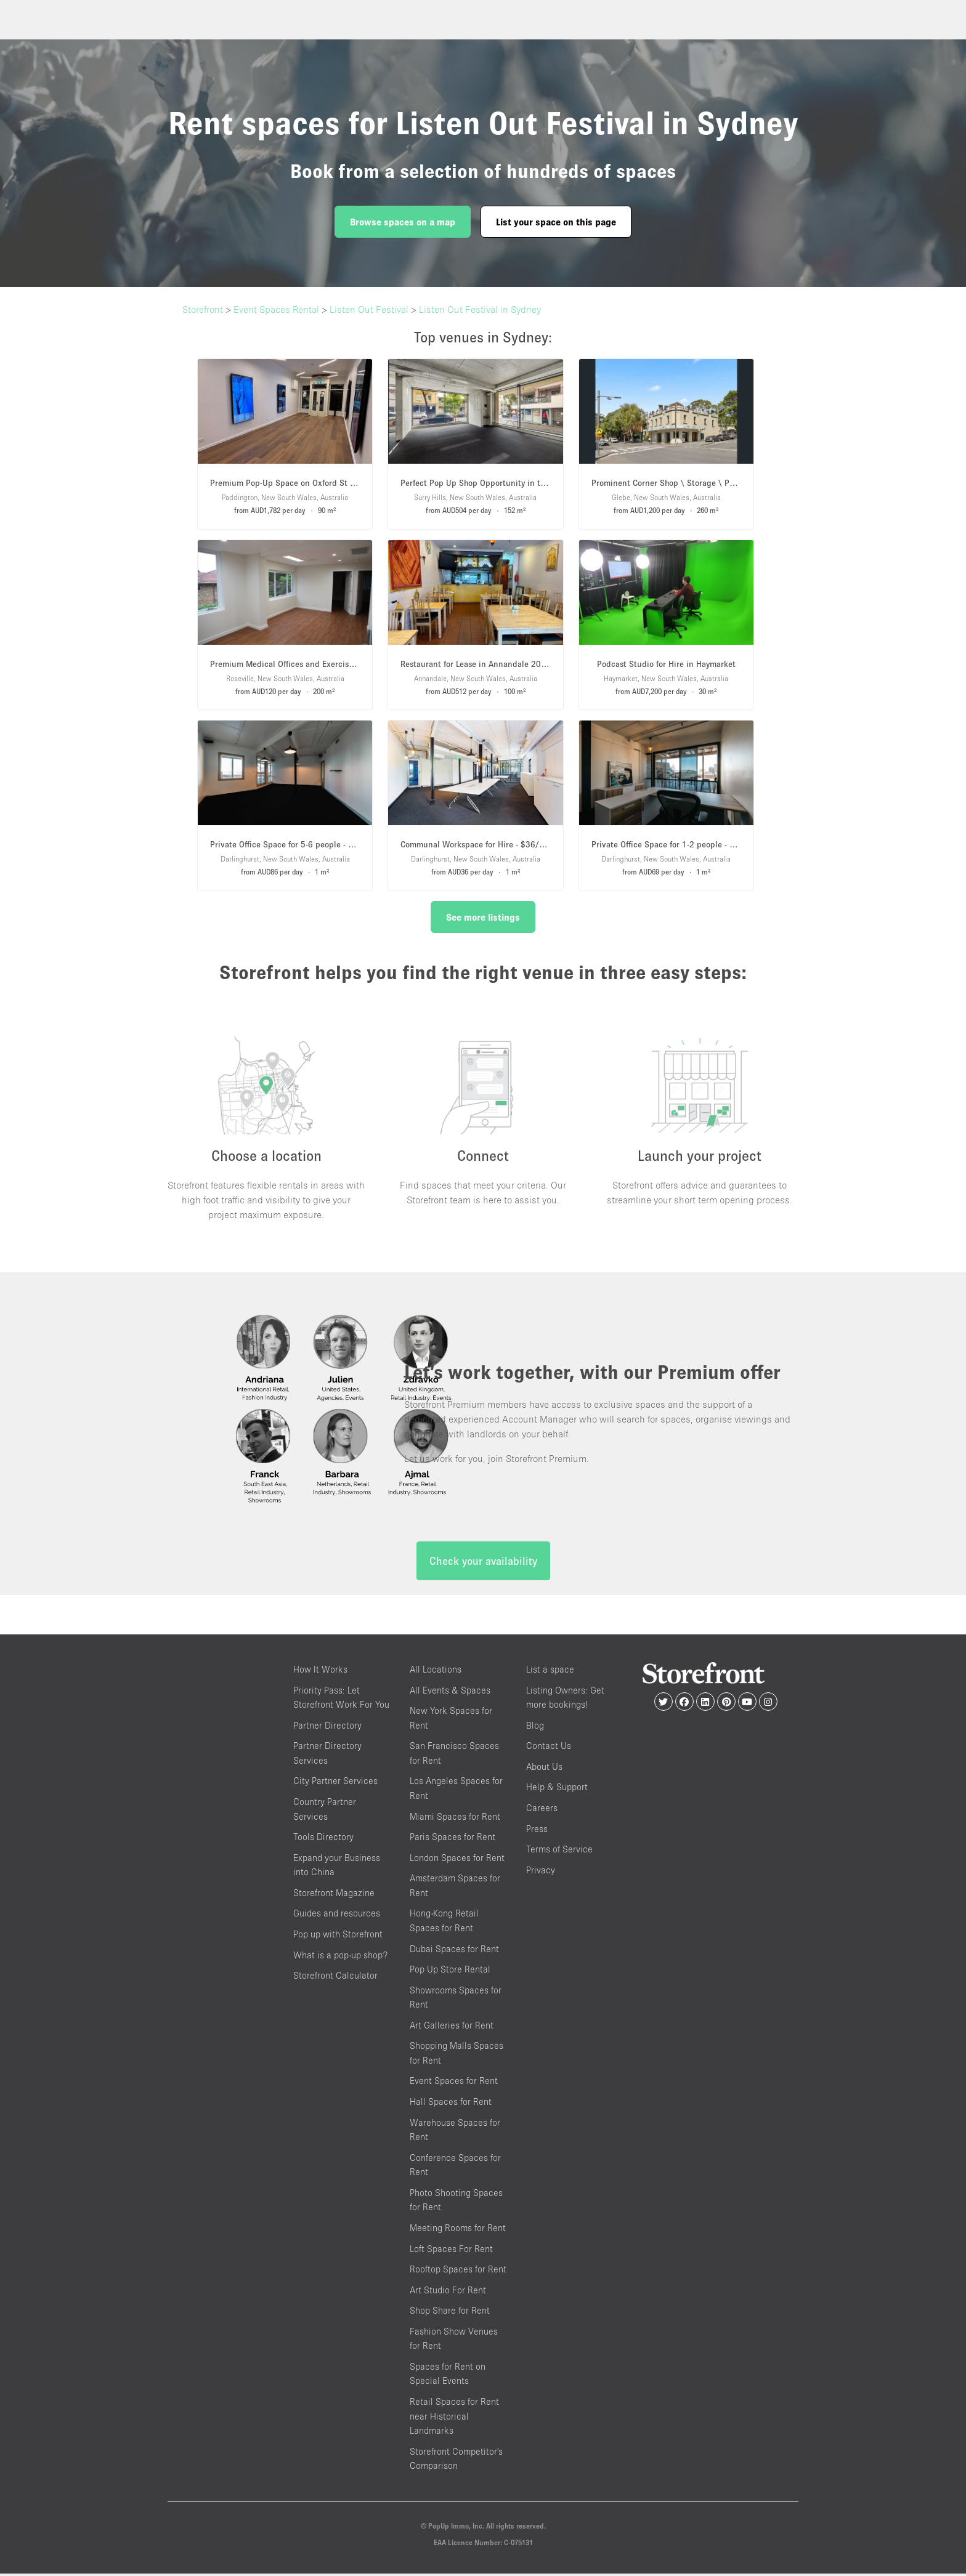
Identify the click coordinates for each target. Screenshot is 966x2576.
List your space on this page (556, 221)
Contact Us (548, 1748)
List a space (550, 1672)
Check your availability (483, 1563)
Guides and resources (336, 1916)
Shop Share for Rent (450, 2313)
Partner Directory (327, 1727)
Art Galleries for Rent (451, 2027)
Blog (535, 1727)
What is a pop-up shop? (340, 1957)
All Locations (435, 1672)
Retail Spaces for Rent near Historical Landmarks (454, 2419)
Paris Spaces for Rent (452, 1840)
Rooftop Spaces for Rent (458, 2272)
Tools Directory (323, 1840)
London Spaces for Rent (457, 1860)
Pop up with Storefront (338, 1936)
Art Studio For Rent (448, 2292)
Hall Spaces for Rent (451, 2104)
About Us (544, 1769)
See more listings (483, 917)
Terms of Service (559, 1852)
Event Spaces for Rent (454, 2083)
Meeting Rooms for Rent (458, 2230)
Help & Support (557, 1790)
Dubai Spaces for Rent (454, 1951)
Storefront (202, 309)
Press (537, 1831)
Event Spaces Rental (276, 309)
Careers (542, 1811)
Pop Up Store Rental (450, 1972)
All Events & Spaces (450, 1692)
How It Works (320, 1672)
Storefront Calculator (335, 1978)
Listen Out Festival (369, 309)
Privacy (540, 1872)
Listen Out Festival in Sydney (480, 309)
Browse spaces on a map (402, 221)
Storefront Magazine (334, 1895)
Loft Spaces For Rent (451, 2251)
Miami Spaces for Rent (455, 1819)
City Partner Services (335, 1784)
